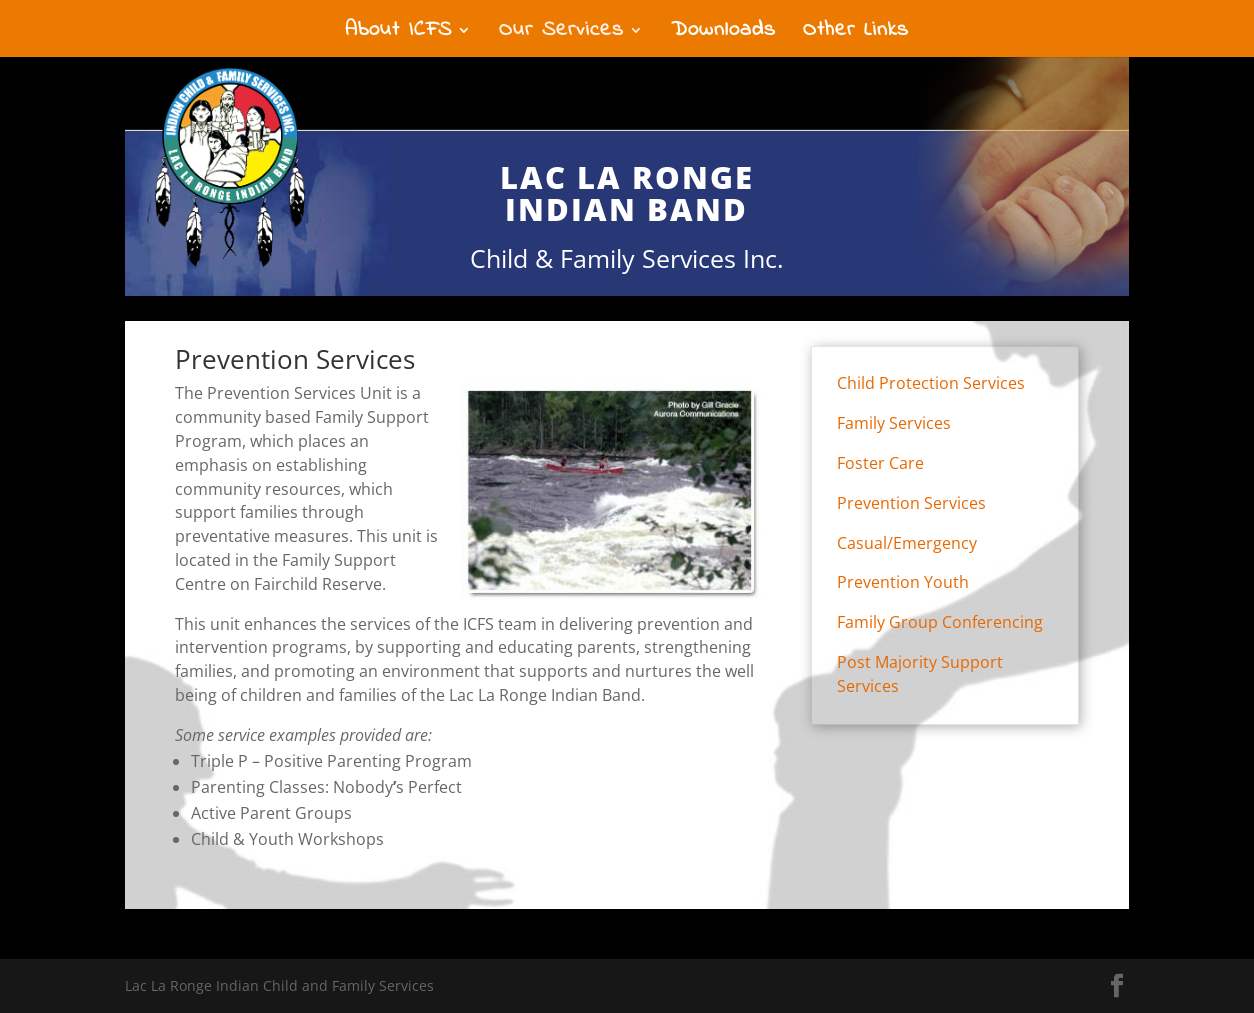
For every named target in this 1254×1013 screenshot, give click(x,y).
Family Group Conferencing (940, 622)
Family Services (894, 423)
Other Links (856, 34)
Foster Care (880, 463)
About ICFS (398, 34)
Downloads (723, 34)
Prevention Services (911, 503)
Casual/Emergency (907, 543)
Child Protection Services (931, 383)
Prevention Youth (903, 582)
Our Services (561, 34)
